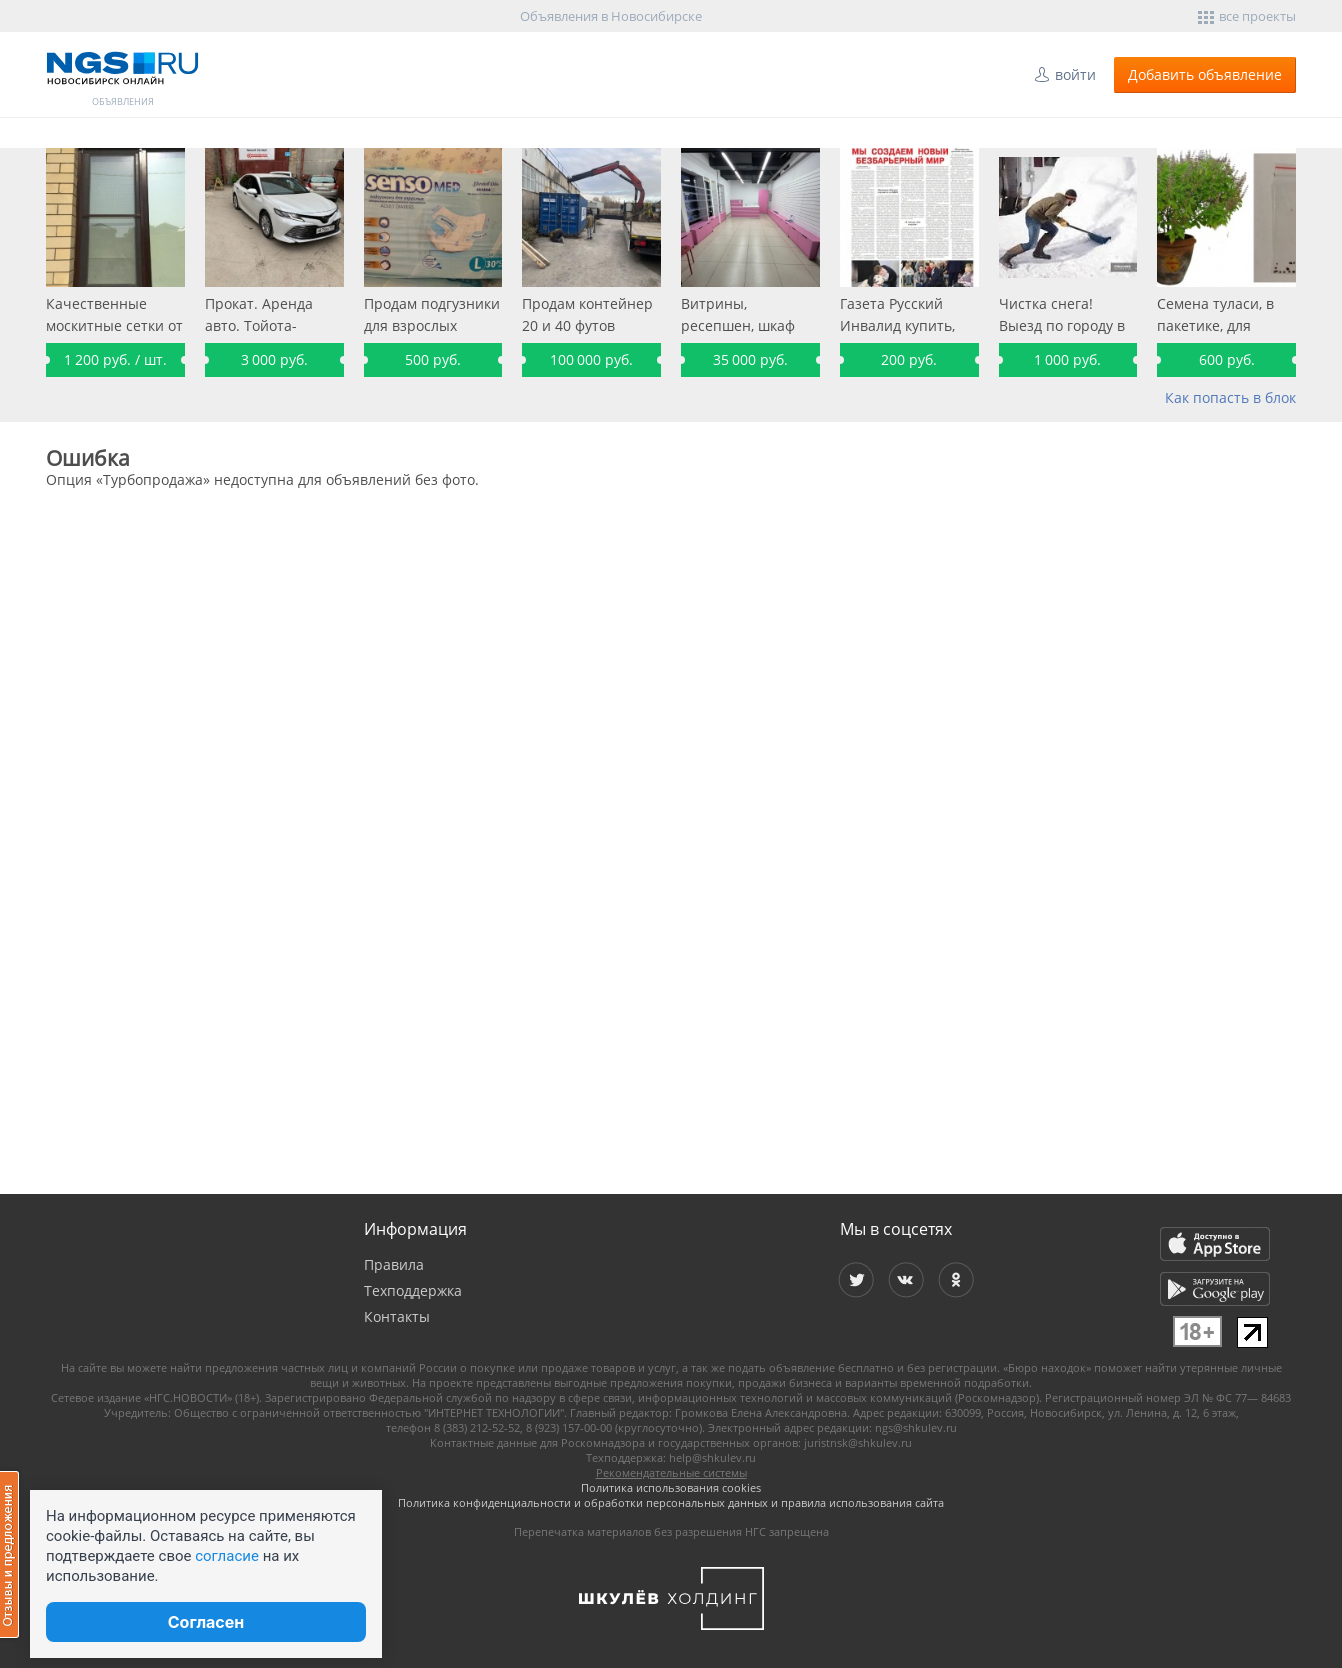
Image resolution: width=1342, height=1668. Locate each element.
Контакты (397, 1316)
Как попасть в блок (1230, 397)
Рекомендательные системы (671, 1472)
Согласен (206, 1622)
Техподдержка (413, 1290)
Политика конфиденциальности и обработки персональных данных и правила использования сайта (671, 1502)
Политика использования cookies (671, 1487)
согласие (227, 1556)
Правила (394, 1264)
